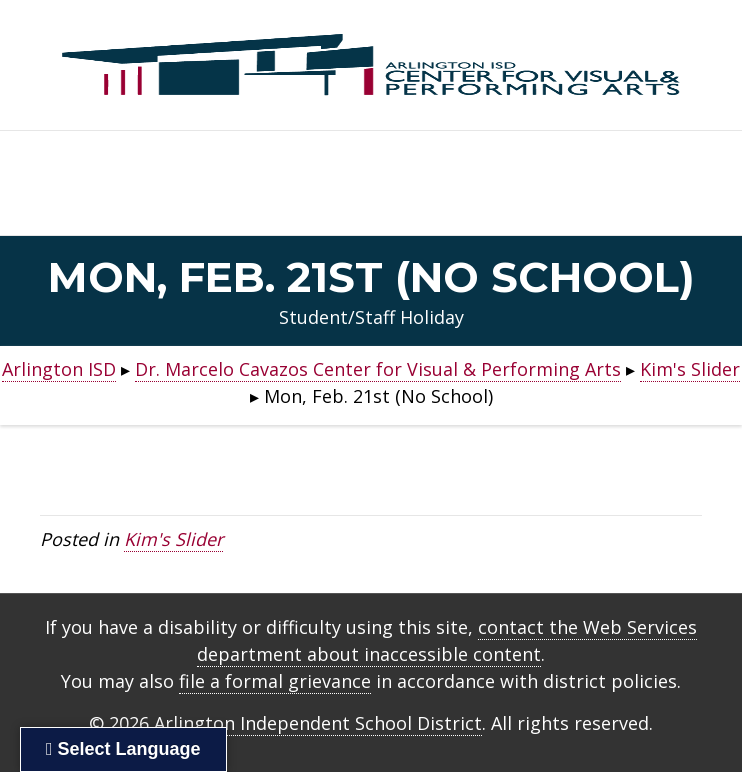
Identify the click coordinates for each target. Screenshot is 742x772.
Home (371, 205)
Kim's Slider (173, 539)
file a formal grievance (275, 681)
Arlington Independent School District (318, 723)
